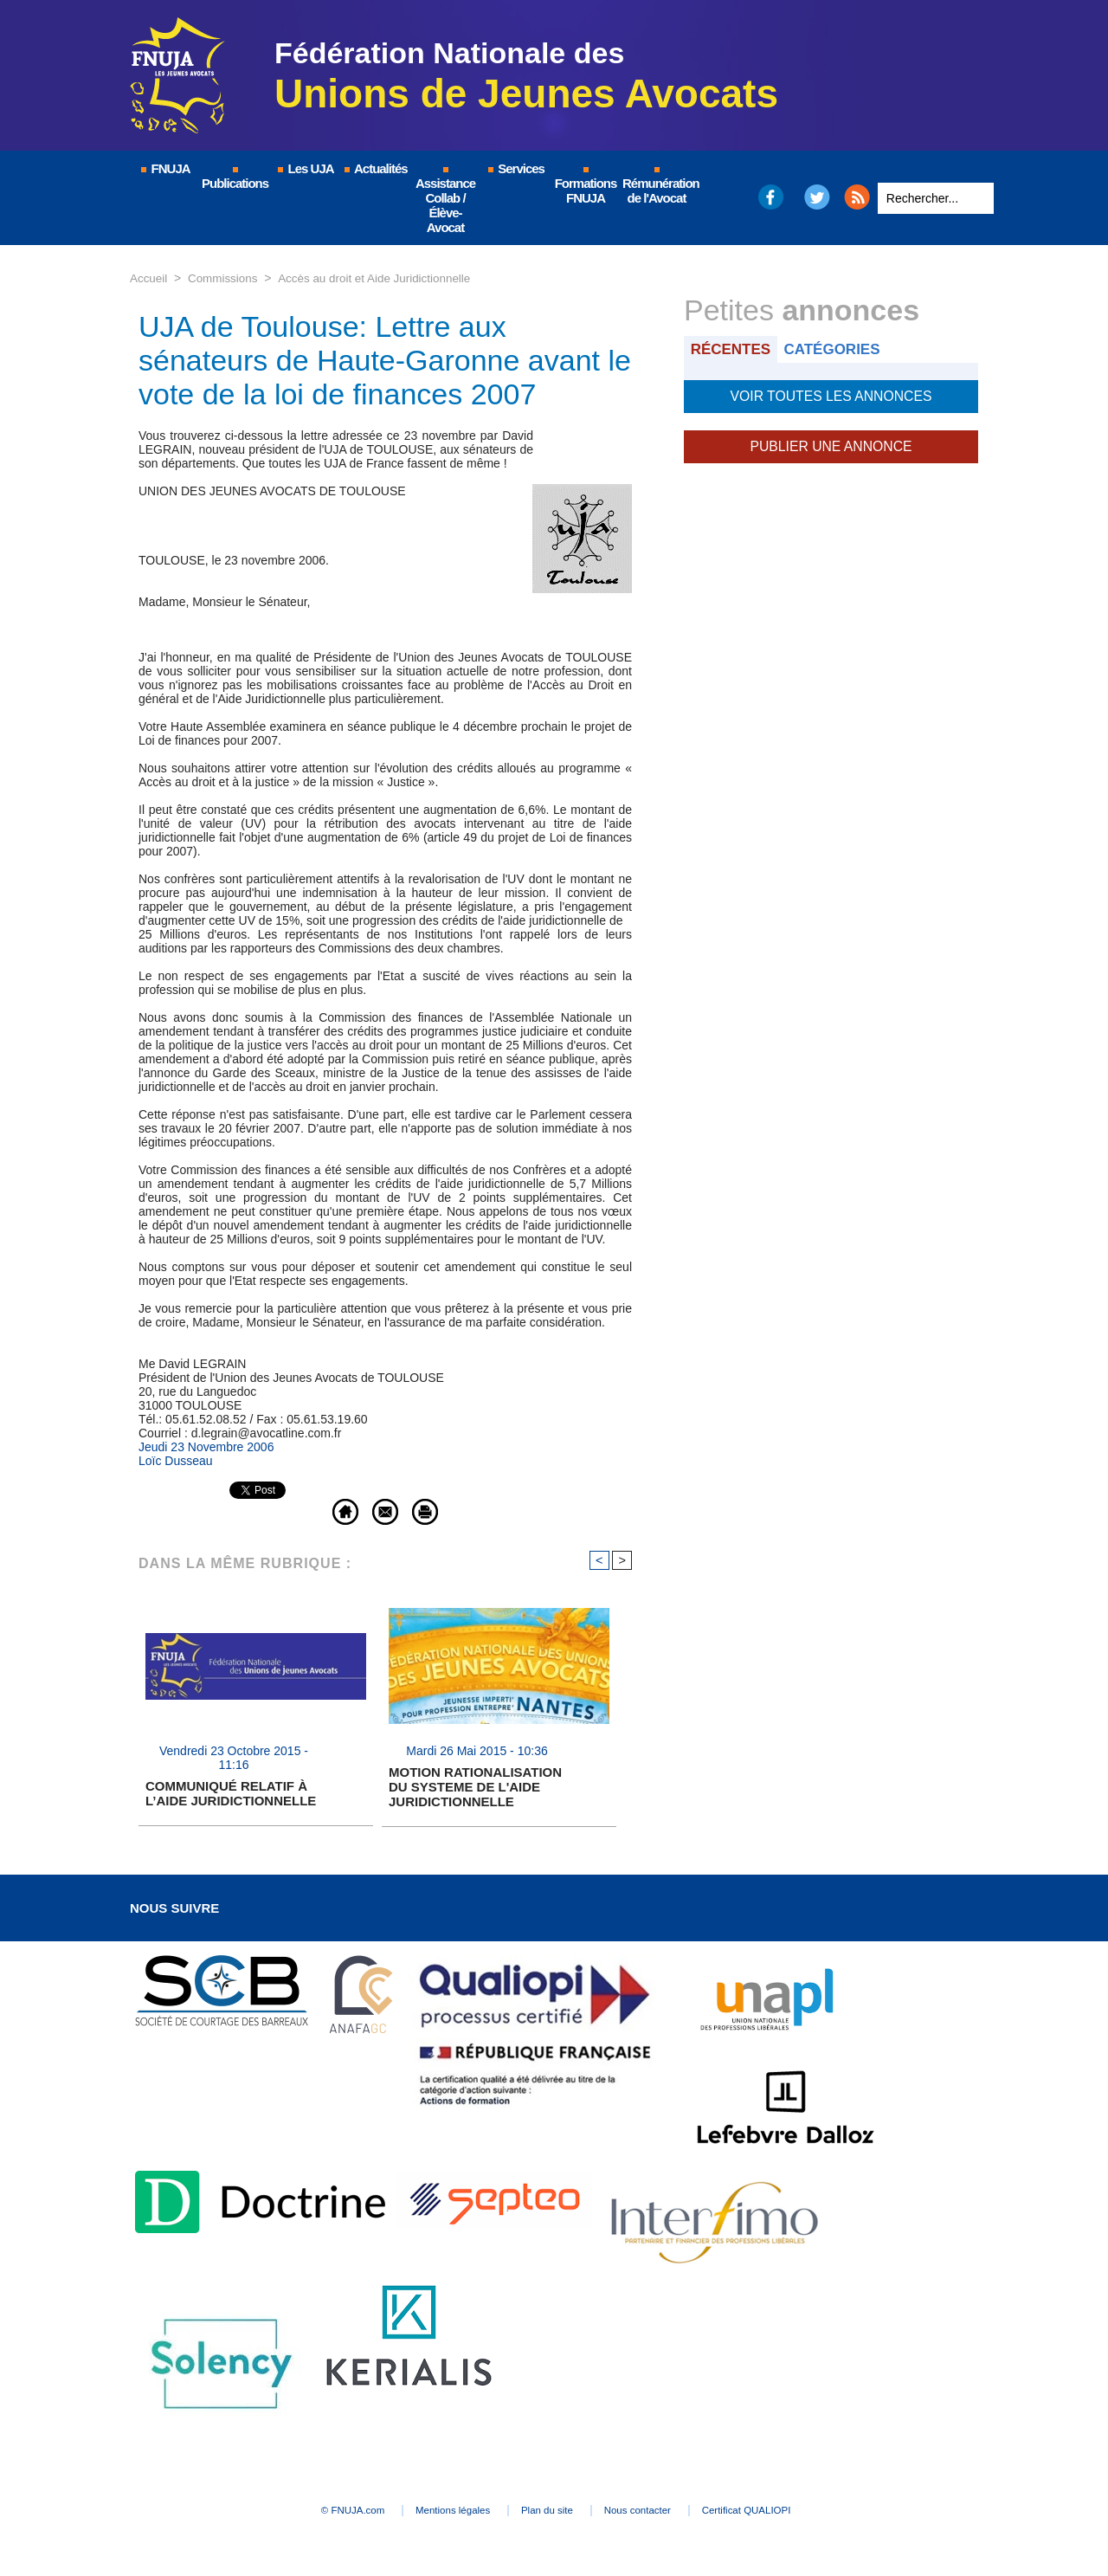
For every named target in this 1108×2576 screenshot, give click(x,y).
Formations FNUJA (586, 186)
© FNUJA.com (311, 2512)
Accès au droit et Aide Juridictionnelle (382, 278)
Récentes (732, 348)
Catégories (838, 348)
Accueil (149, 278)
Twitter (817, 197)
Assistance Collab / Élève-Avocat (445, 201)
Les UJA (304, 168)
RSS (857, 197)
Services (515, 168)
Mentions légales (433, 2512)
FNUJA (164, 168)
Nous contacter (662, 2512)
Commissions (226, 278)
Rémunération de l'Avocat (657, 186)
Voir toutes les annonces (830, 395)
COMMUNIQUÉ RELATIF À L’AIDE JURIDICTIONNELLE (230, 1795)
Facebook (770, 197)
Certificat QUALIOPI (792, 2512)
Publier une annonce (831, 443)
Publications (235, 178)
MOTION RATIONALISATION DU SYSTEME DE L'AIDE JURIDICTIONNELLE (475, 1788)
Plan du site (549, 2512)
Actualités (375, 168)
